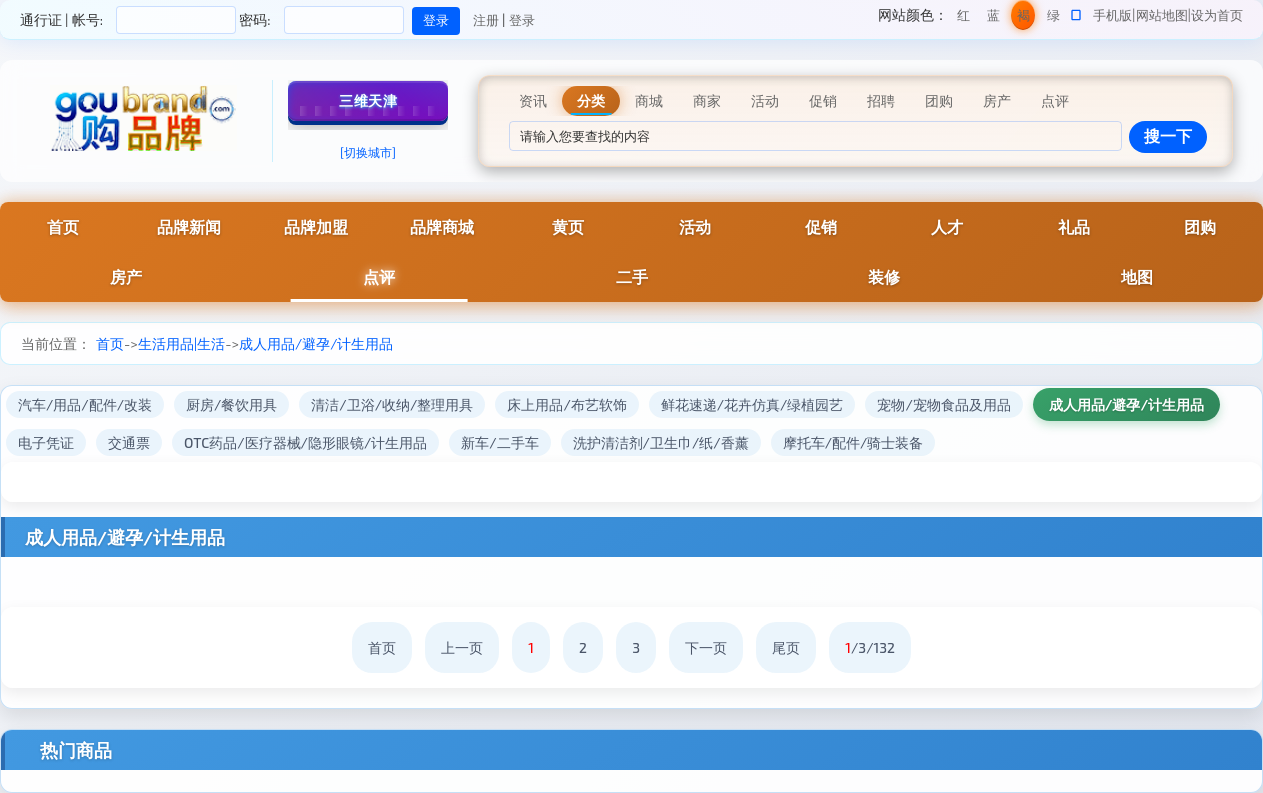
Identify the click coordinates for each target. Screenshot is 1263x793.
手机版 (1112, 15)
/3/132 (870, 647)
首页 (63, 226)
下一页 (706, 647)
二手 (632, 276)
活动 (695, 226)
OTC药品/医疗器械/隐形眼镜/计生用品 (305, 442)
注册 (486, 20)
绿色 (1053, 18)
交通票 (129, 442)
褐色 (1023, 18)
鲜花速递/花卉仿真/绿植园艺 (752, 404)
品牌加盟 (316, 226)
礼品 (1074, 226)
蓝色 (993, 18)
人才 (947, 226)
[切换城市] (368, 152)
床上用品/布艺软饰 (566, 404)
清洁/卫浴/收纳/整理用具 (392, 404)
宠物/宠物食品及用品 (943, 404)
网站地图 (1162, 15)
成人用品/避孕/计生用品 (316, 343)
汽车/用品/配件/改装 (85, 404)
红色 (963, 18)
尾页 (786, 647)
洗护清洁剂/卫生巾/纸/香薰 (661, 442)
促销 (821, 226)
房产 (126, 276)
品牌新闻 (189, 226)
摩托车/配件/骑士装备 (853, 442)
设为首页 (1217, 15)
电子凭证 (46, 442)
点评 (379, 276)
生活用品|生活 (181, 343)
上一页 (462, 647)
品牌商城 (442, 226)
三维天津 (368, 100)
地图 (1137, 276)
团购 (1200, 226)
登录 (522, 20)
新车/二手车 (499, 442)
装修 (884, 276)
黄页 (568, 226)
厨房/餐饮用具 (231, 404)
